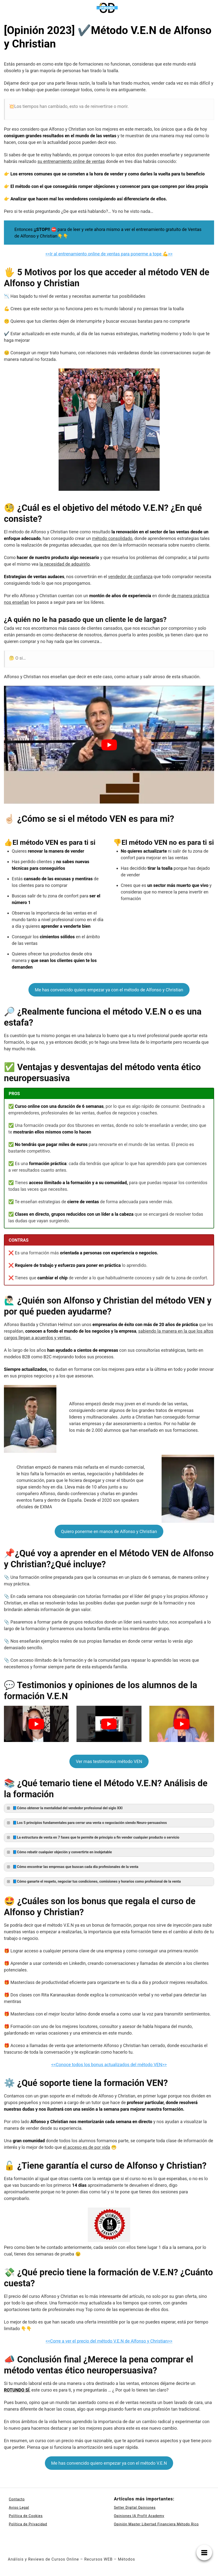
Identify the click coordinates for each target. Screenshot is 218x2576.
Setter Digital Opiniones (135, 2507)
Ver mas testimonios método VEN (109, 1761)
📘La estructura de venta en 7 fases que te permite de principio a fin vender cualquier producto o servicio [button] (92, 1837)
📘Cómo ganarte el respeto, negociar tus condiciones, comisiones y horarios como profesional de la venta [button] (93, 1881)
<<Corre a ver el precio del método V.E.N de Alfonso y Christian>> (109, 2341)
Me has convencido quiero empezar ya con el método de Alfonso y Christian (109, 989)
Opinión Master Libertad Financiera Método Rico (156, 2524)
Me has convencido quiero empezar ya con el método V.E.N (109, 2463)
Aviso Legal (19, 2507)
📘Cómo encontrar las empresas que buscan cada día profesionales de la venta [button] (72, 1867)
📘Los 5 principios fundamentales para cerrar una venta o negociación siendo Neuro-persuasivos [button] (86, 1822)
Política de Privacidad (28, 2524)
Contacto (17, 2499)
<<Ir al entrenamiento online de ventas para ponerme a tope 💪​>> (109, 253)
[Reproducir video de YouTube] (109, 745)
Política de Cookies (26, 2516)
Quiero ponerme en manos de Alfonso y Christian (109, 1531)
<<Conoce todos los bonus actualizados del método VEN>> (109, 2064)
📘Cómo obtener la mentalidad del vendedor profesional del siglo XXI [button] (64, 1808)
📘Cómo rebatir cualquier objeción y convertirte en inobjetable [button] (59, 1852)
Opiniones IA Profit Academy (139, 2516)
